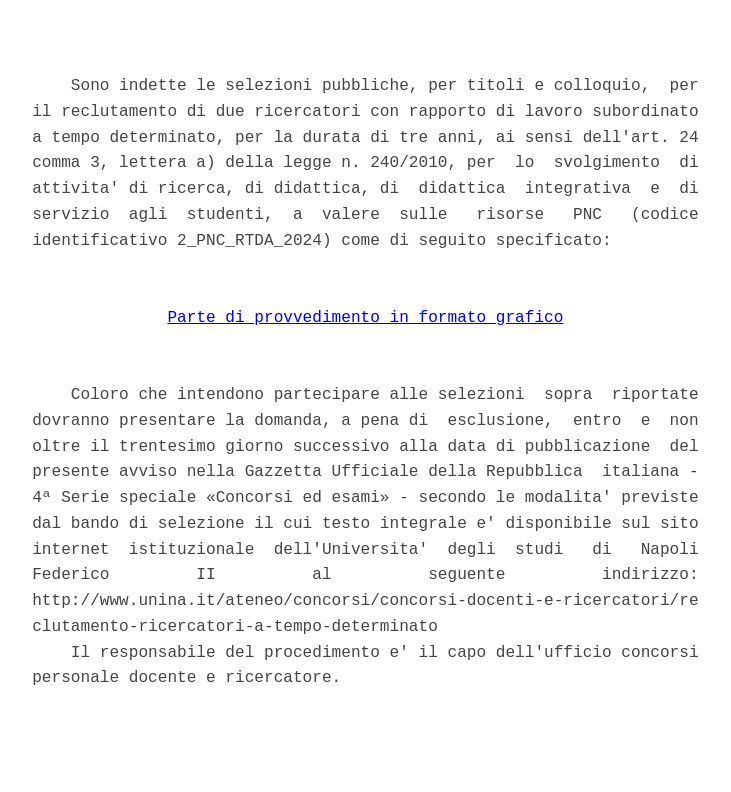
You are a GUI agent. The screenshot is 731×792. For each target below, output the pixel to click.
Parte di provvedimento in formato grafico (365, 318)
